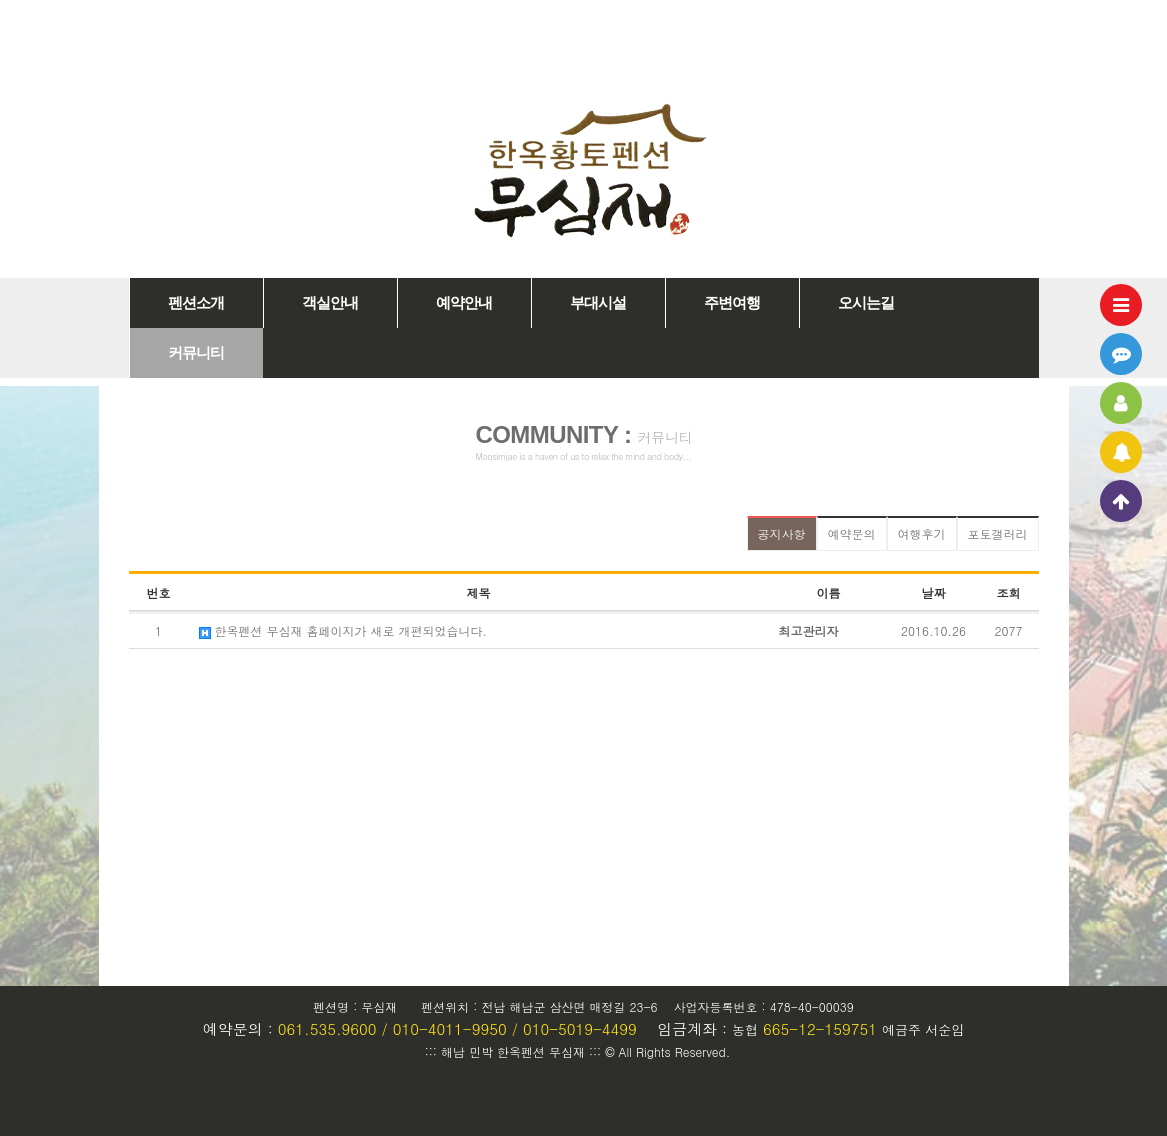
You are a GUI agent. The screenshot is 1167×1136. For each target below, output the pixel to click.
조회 (1009, 592)
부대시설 (598, 303)
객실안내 (330, 303)
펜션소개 (196, 303)
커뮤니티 (196, 353)
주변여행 (732, 303)
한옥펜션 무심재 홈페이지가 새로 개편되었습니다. (343, 630)
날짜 (934, 592)
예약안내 (464, 303)
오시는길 (866, 303)
